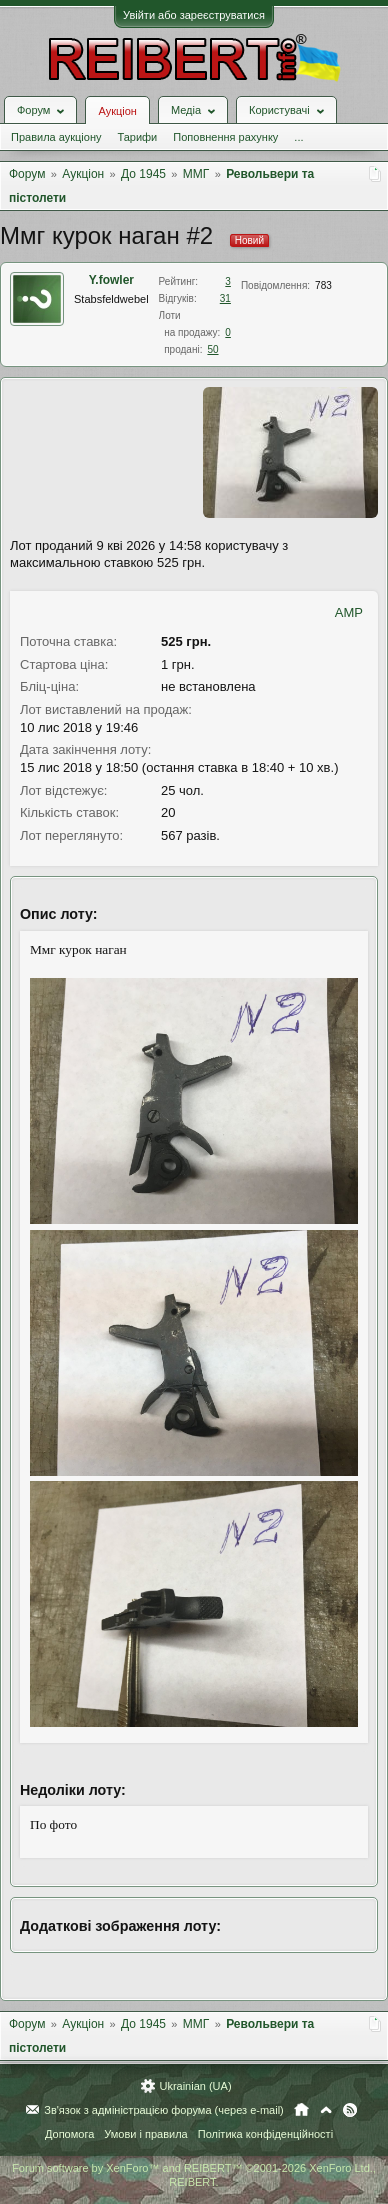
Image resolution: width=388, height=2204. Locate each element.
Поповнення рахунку (225, 137)
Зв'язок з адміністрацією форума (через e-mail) (164, 2110)
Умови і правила (145, 2134)
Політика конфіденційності (265, 2134)
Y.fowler (111, 280)
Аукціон (117, 111)
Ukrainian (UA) (195, 2086)
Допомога (69, 2134)
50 (212, 349)
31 (225, 298)
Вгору (326, 2110)
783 (323, 285)
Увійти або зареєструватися (194, 15)
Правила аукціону (56, 137)
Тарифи (137, 137)
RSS (350, 2110)
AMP (349, 612)
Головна (301, 2110)
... (298, 137)
